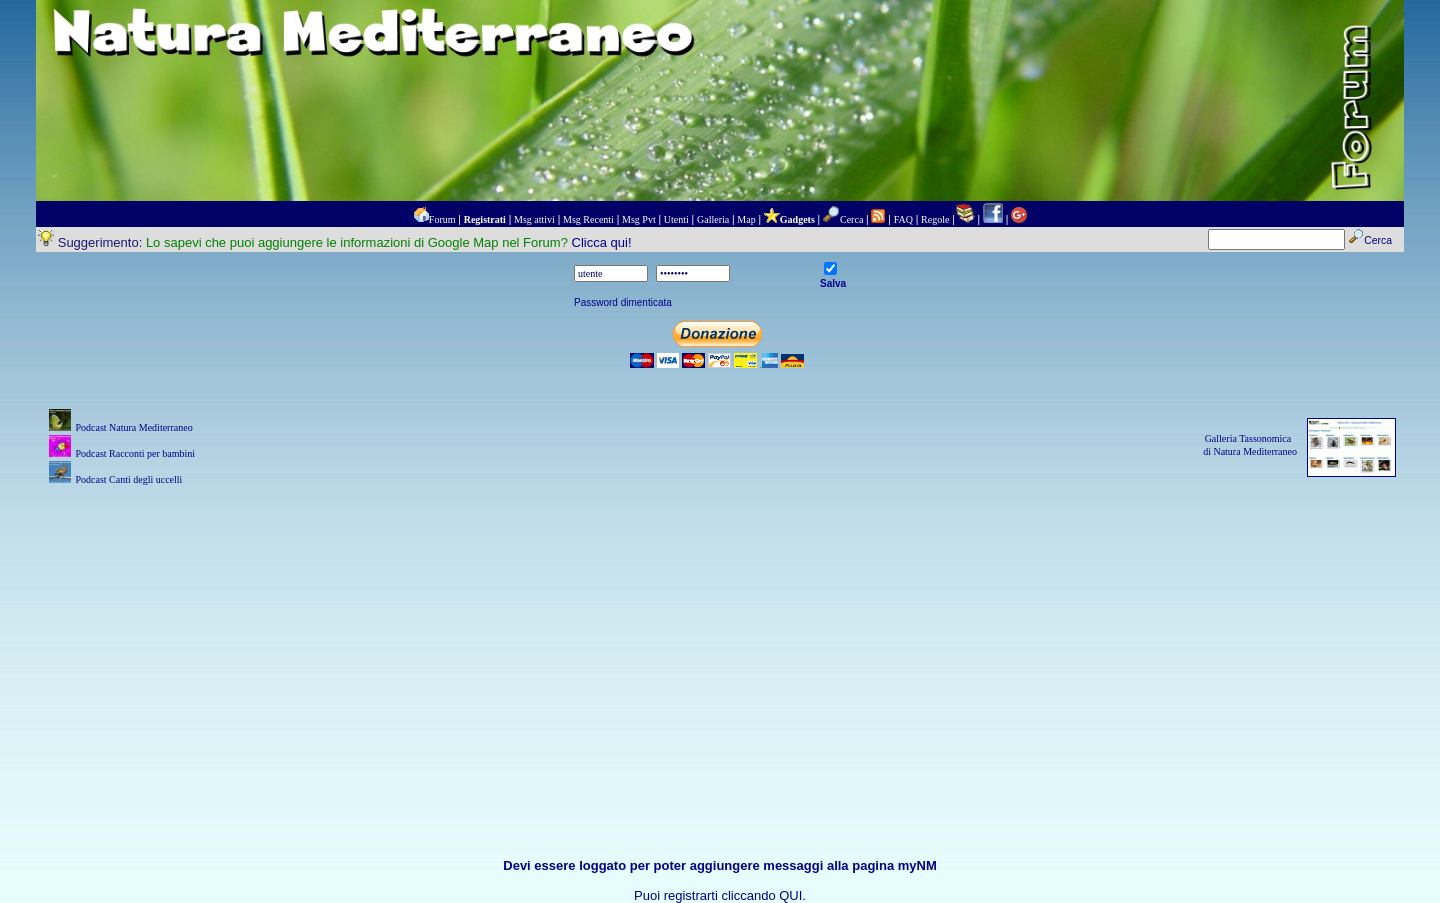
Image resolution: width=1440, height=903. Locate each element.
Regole (935, 219)
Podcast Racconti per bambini (135, 453)
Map (746, 219)
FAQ (903, 219)
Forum (442, 219)
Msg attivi (534, 219)
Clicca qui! (602, 242)
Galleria (713, 219)
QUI (790, 895)
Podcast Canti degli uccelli (128, 479)
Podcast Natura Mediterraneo (133, 427)
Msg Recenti (588, 219)
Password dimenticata (623, 302)
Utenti (676, 219)
